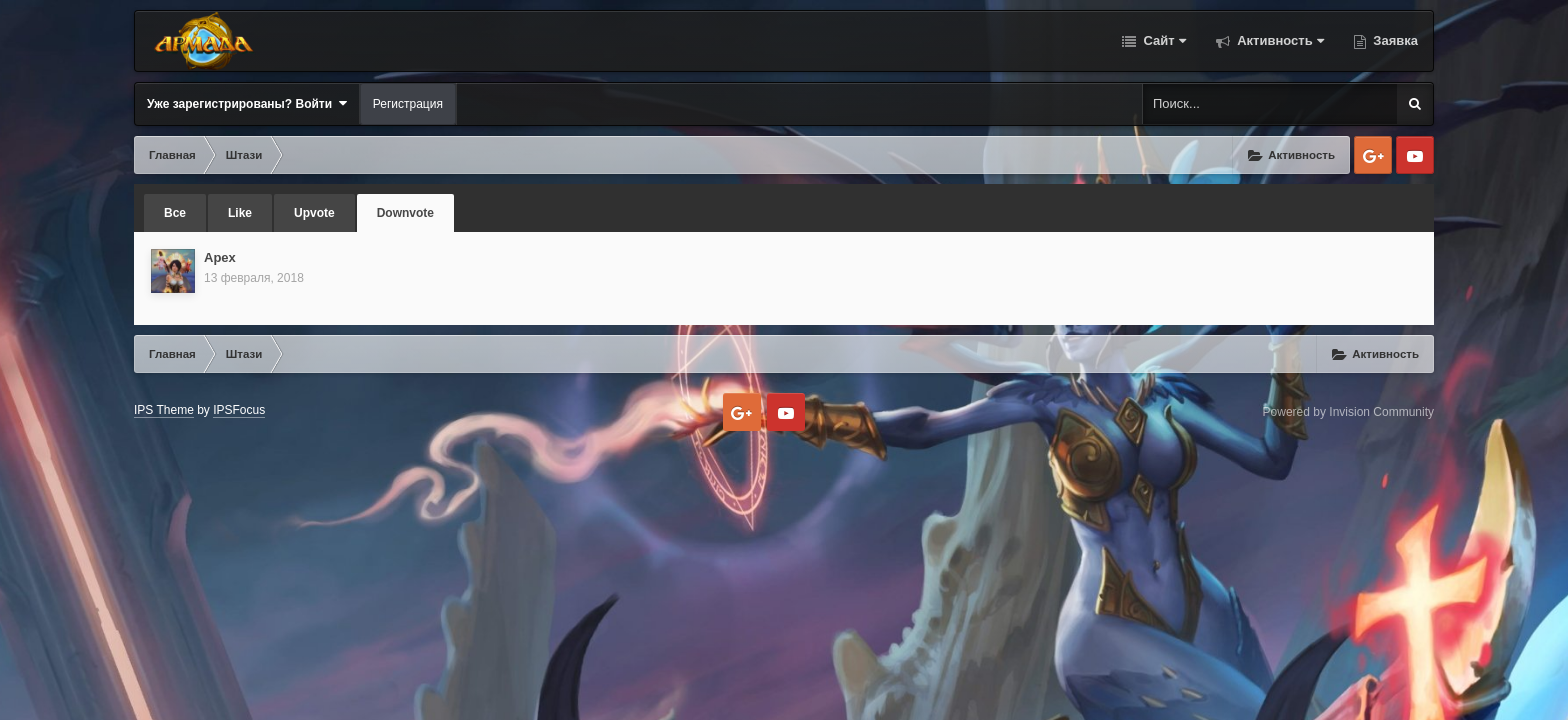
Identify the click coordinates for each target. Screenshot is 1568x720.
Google (1373, 155)
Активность (1279, 40)
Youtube (1415, 155)
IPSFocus (239, 410)
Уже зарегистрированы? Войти (247, 103)
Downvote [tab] (405, 213)
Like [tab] (240, 213)
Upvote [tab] (314, 213)
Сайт (1163, 40)
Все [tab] (175, 213)
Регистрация (408, 104)
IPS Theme (164, 410)
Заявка (1394, 40)
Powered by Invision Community (1348, 412)
